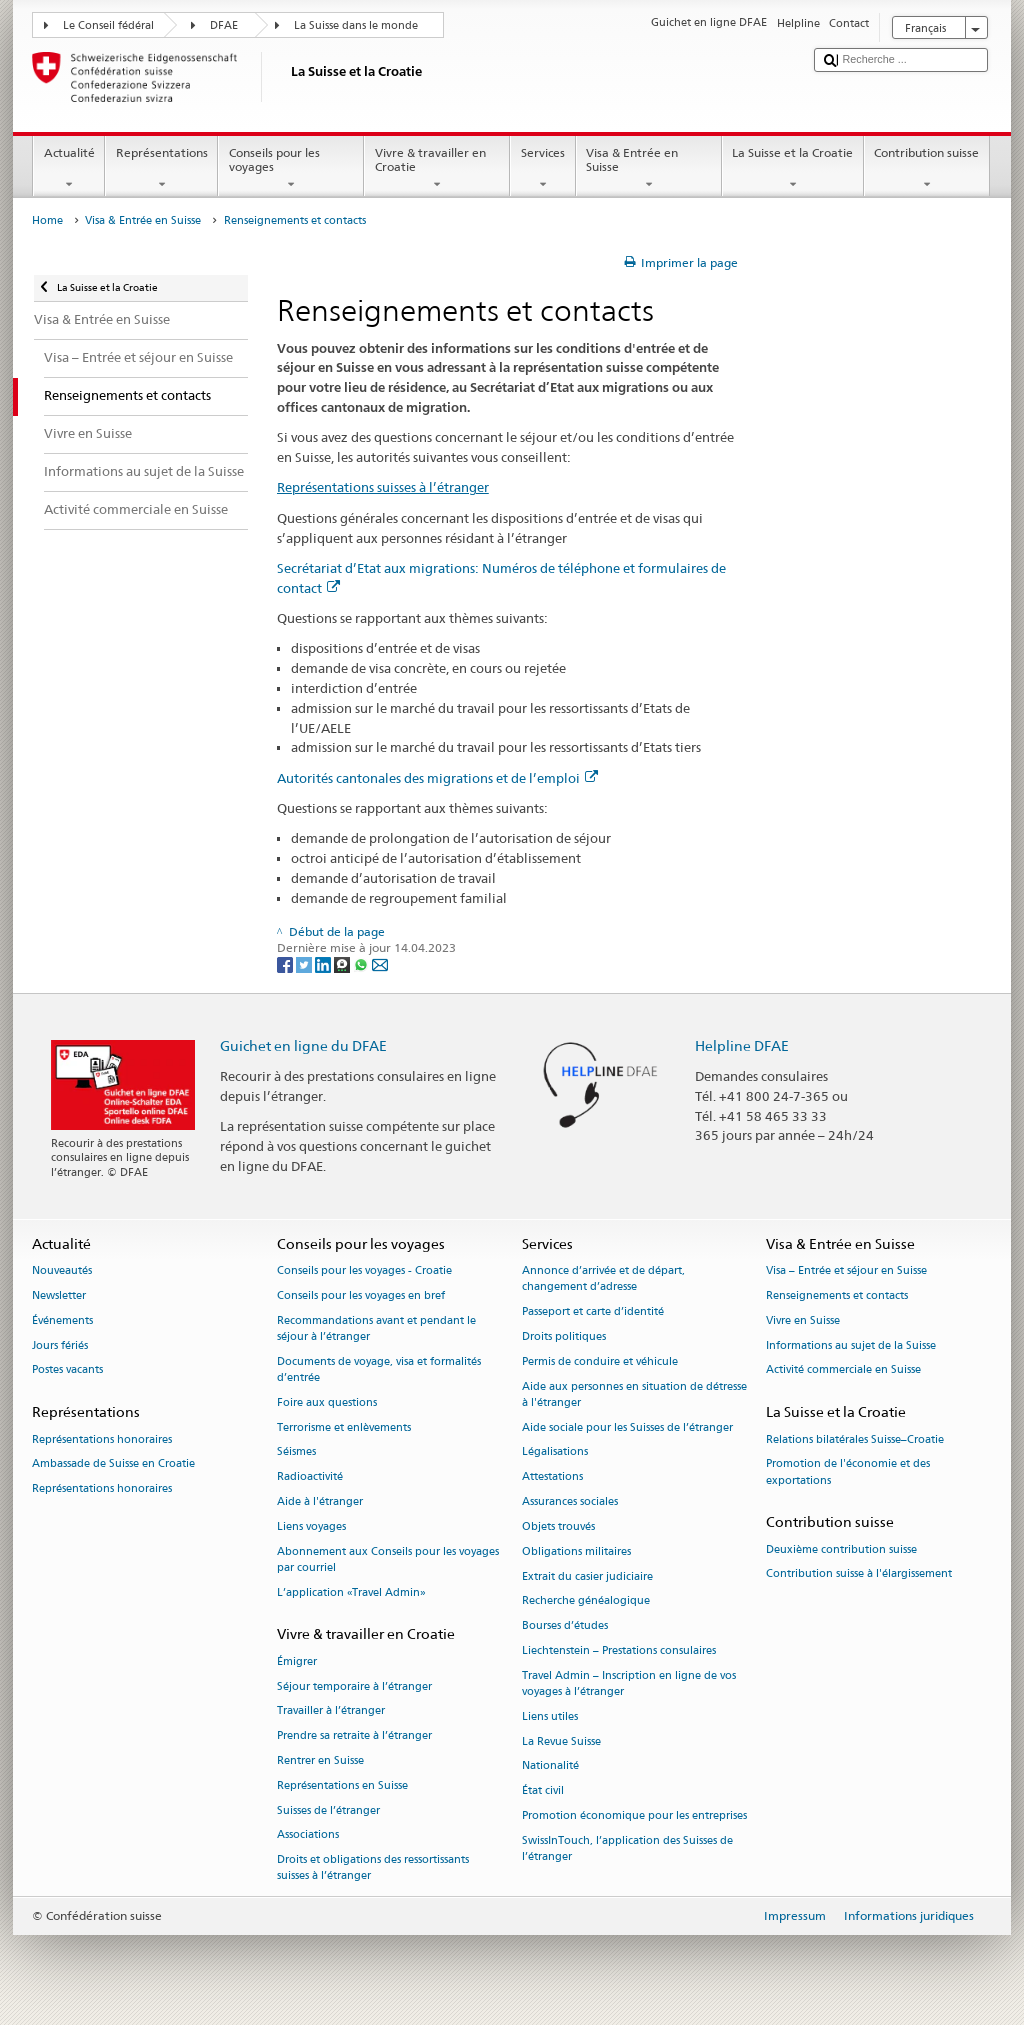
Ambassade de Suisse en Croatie (113, 1464)
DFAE (224, 25)
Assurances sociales (570, 1501)
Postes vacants (67, 1370)
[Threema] (343, 963)
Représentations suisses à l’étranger (383, 487)
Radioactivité (310, 1477)
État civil (543, 1791)
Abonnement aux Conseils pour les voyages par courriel (388, 1559)
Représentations (161, 169)
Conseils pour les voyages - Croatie (364, 1271)
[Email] (380, 963)
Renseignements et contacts (837, 1295)
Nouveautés (62, 1271)
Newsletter (59, 1295)
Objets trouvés (558, 1526)
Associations (308, 1835)
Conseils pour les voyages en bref (361, 1295)
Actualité (69, 169)
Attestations (552, 1477)
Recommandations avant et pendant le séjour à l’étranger (376, 1328)
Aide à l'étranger (320, 1501)
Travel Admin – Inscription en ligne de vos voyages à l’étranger (629, 1683)
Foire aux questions (327, 1402)
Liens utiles (550, 1716)
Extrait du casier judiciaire (587, 1576)
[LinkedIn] (324, 963)
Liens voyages (311, 1526)
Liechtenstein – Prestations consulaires (619, 1650)
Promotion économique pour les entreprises (634, 1815)
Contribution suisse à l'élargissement (859, 1574)
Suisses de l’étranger (328, 1810)
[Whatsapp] (362, 963)
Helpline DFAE (742, 1045)
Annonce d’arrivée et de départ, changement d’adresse (603, 1279)
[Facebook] (286, 963)
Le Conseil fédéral (108, 25)
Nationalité (550, 1766)
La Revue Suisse (561, 1741)
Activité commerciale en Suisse (843, 1370)
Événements (62, 1320)
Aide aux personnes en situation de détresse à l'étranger (634, 1394)
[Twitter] (305, 963)
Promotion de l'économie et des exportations (848, 1472)
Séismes (296, 1452)
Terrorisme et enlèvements (344, 1427)
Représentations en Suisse (342, 1785)
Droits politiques (564, 1336)
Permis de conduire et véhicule (600, 1361)
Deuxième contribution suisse (841, 1549)
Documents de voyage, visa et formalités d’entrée (379, 1369)
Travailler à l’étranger (331, 1711)
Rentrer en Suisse (320, 1760)
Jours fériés (60, 1345)
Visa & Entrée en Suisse (649, 169)
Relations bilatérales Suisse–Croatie (855, 1439)
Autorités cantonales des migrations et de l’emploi (437, 778)
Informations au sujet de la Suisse (851, 1345)
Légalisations (555, 1452)
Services (542, 169)
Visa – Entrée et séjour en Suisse (846, 1271)
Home (47, 220)
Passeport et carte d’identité (593, 1312)
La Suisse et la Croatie (793, 169)
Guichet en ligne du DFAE (303, 1045)
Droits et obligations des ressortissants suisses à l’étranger (373, 1868)
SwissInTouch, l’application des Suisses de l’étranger (627, 1848)
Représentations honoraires (102, 1439)
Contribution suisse (927, 169)
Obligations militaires (576, 1551)
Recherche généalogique (586, 1601)
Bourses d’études (565, 1626)
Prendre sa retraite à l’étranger (354, 1736)
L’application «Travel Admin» (351, 1592)
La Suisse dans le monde (356, 25)
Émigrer (297, 1661)
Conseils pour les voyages (291, 169)
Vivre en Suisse (803, 1320)
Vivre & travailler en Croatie (437, 169)
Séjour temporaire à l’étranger (354, 1686)
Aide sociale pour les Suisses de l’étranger (627, 1427)
